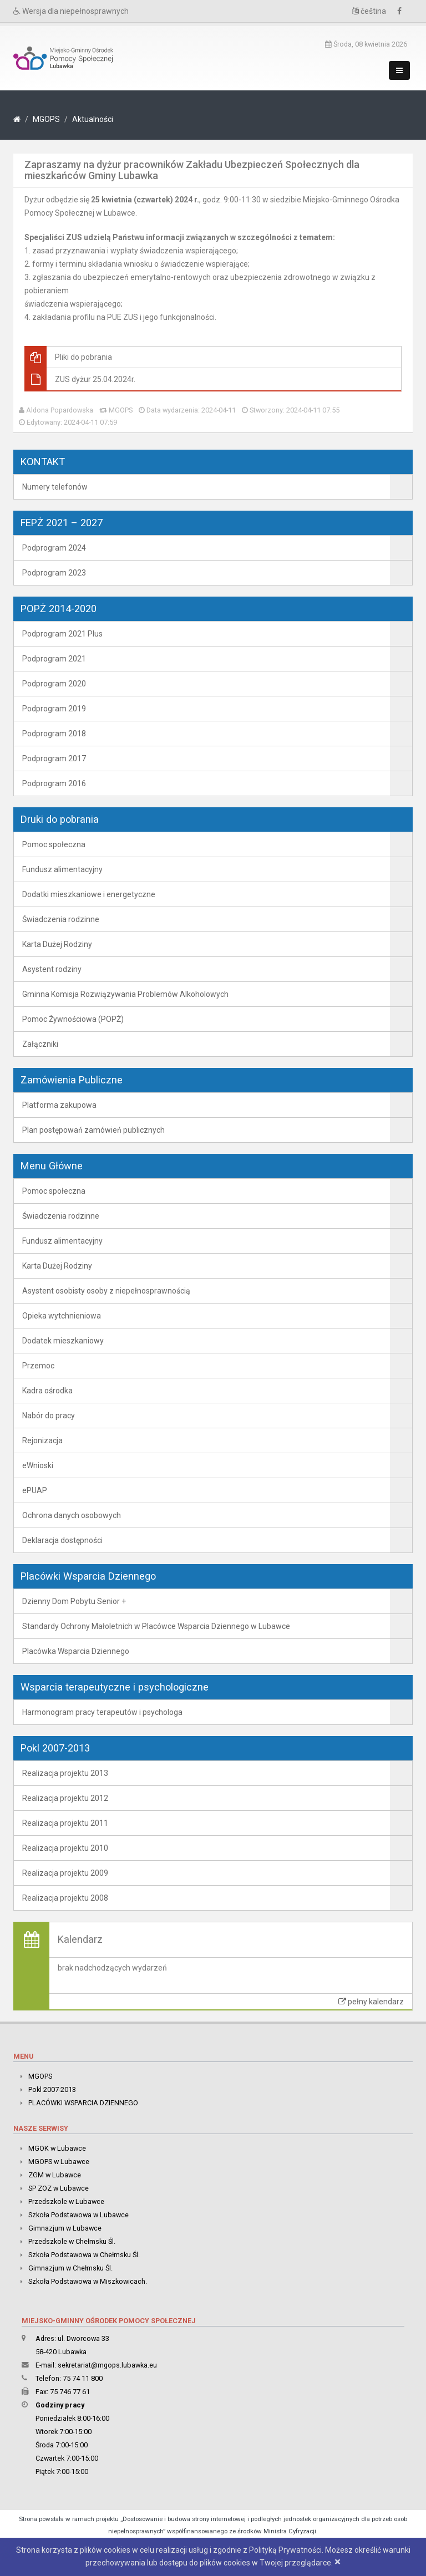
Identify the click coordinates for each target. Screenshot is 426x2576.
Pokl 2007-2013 (52, 2089)
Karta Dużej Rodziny (57, 944)
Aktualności (92, 119)
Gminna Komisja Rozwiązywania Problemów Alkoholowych (125, 994)
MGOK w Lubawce (57, 2148)
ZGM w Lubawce (54, 2175)
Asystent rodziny (52, 969)
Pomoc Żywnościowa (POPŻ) (73, 1019)
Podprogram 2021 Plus (62, 633)
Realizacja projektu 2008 (65, 1897)
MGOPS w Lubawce (58, 2161)
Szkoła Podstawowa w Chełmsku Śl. (84, 2255)
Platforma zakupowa (59, 1105)
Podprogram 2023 (54, 572)
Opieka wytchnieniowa (61, 1315)
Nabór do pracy (48, 1415)
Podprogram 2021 (54, 658)
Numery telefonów (55, 486)
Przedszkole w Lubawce (66, 2201)
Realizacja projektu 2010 (65, 1848)
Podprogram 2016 (54, 783)
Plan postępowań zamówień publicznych (93, 1130)
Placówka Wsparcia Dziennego (75, 1651)
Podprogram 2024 (54, 547)
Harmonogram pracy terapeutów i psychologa (102, 1712)
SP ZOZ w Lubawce (58, 2188)
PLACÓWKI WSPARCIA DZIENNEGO (83, 2103)
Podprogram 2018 (54, 733)
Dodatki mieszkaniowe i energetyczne (88, 894)
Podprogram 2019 (54, 708)
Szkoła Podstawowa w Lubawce (78, 2215)
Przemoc (38, 1365)
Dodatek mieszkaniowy (63, 1340)
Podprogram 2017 (54, 758)
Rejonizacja (42, 1440)
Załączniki (40, 1044)
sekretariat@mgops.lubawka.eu (107, 2365)
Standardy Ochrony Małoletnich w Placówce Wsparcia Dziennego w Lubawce (156, 1626)
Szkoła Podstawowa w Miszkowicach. (87, 2281)
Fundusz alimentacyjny (62, 869)
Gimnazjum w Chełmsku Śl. (70, 2268)
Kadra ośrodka (47, 1390)
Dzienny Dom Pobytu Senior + (74, 1601)
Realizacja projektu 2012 (65, 1798)
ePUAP (34, 1490)
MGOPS (46, 119)
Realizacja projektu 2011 (65, 1823)
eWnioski (37, 1465)
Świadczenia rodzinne (60, 919)
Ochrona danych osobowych (71, 1515)
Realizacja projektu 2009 (65, 1873)
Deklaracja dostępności (62, 1540)
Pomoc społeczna (53, 844)
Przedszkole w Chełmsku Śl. (71, 2241)
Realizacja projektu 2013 (65, 1773)
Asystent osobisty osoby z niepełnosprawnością (106, 1290)
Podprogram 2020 (54, 683)
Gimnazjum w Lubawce (65, 2228)
